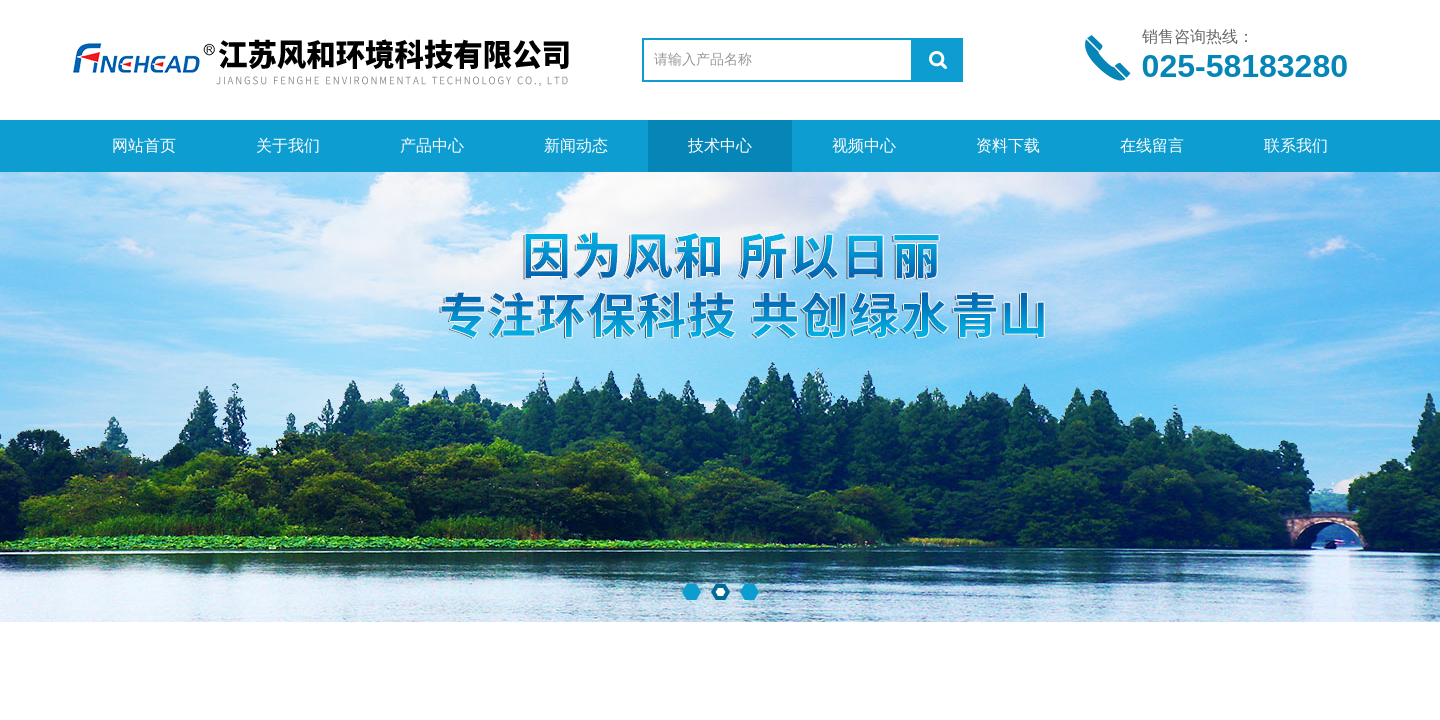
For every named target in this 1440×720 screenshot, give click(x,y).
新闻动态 (576, 145)
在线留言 (1152, 145)
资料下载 (1008, 145)
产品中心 (432, 145)
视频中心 (864, 145)
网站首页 (144, 145)
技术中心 (720, 145)
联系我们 (1296, 145)
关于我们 (288, 145)
